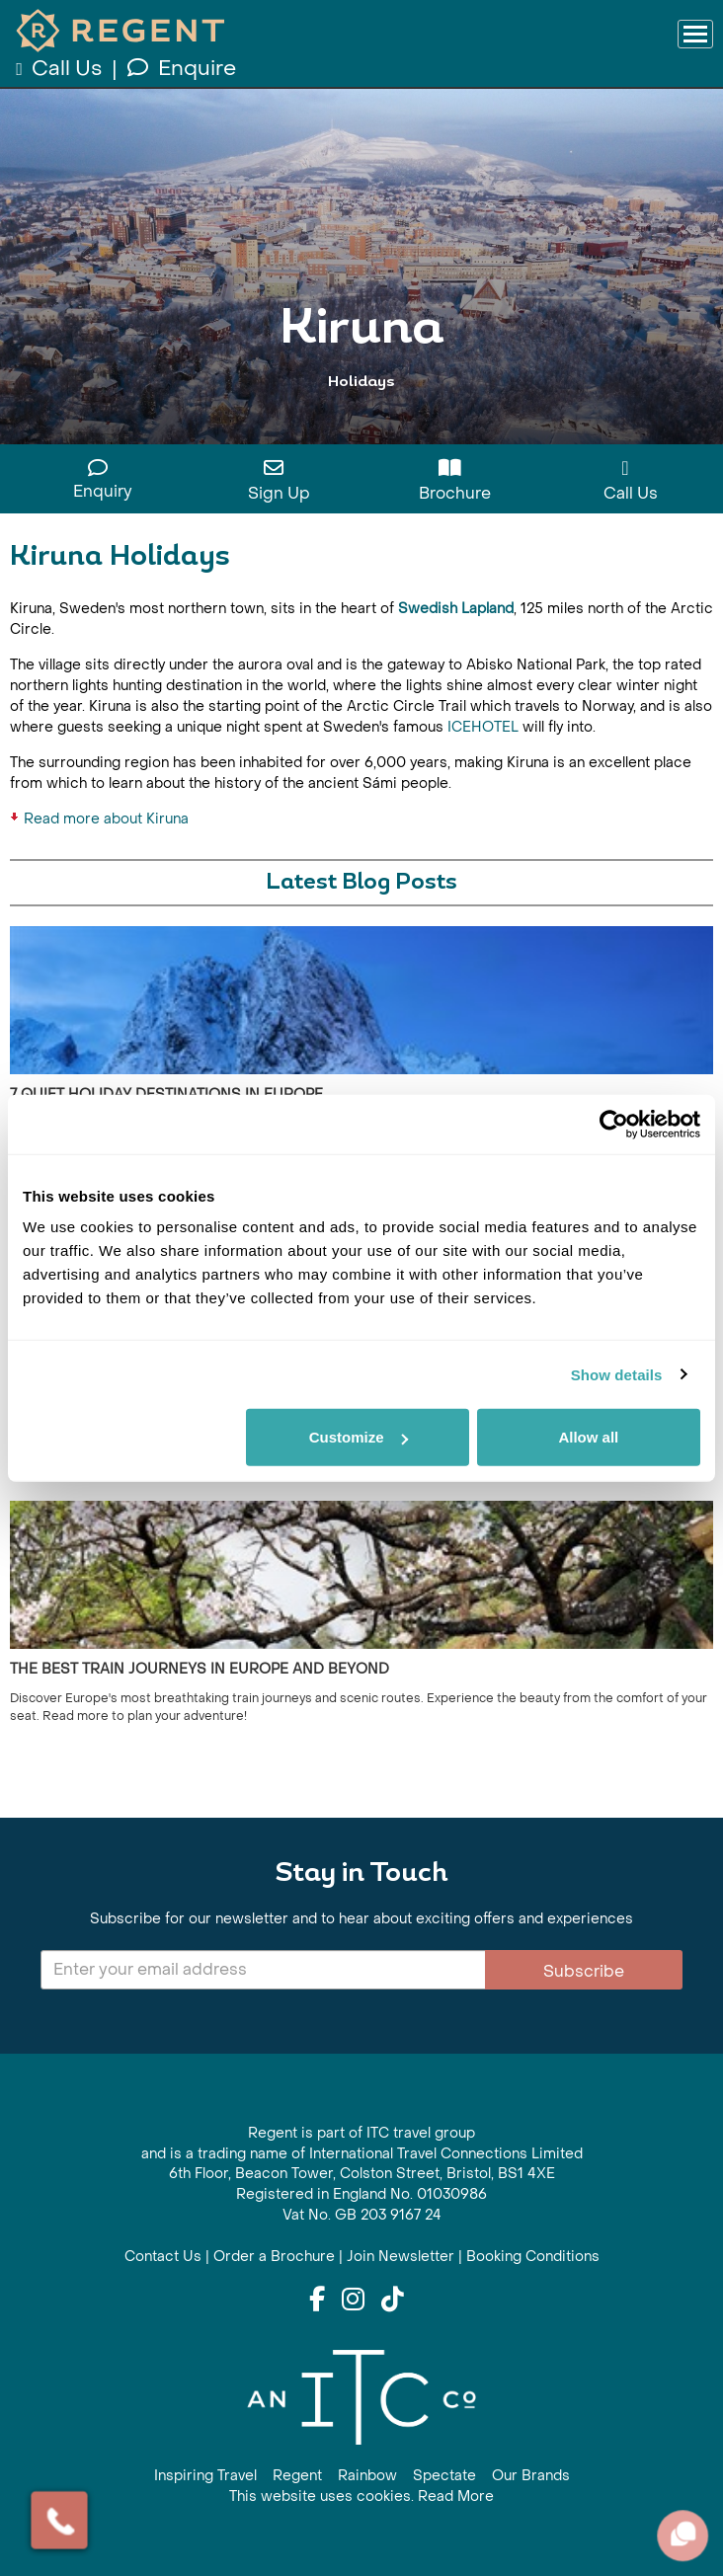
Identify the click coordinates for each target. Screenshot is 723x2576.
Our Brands (531, 2475)
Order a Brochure (274, 2256)
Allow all (588, 1437)
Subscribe (583, 1971)
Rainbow (367, 2475)
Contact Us (162, 2256)
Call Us (61, 68)
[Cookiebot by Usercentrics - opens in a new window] (613, 1123)
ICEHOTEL (483, 727)
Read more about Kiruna (106, 819)
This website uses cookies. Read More (361, 2496)
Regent (297, 2475)
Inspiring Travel (205, 2475)
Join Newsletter (400, 2256)
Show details (617, 1374)
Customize (358, 1437)
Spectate (444, 2475)
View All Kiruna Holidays (362, 417)
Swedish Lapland (456, 608)
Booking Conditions (533, 2256)
